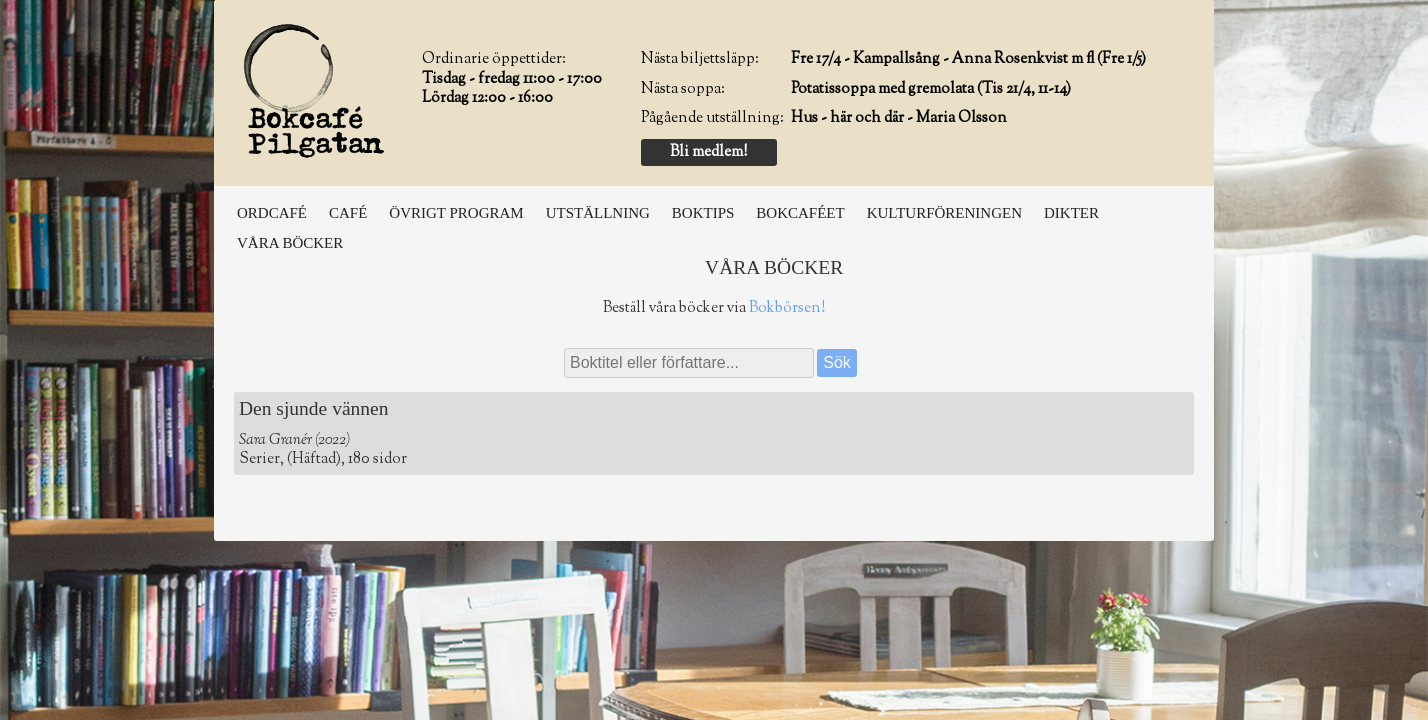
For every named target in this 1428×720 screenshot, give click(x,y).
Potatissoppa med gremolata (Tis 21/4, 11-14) (931, 89)
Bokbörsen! (787, 308)
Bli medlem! (708, 152)
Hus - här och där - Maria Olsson (899, 118)
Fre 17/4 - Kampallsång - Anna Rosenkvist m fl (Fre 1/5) (968, 59)
